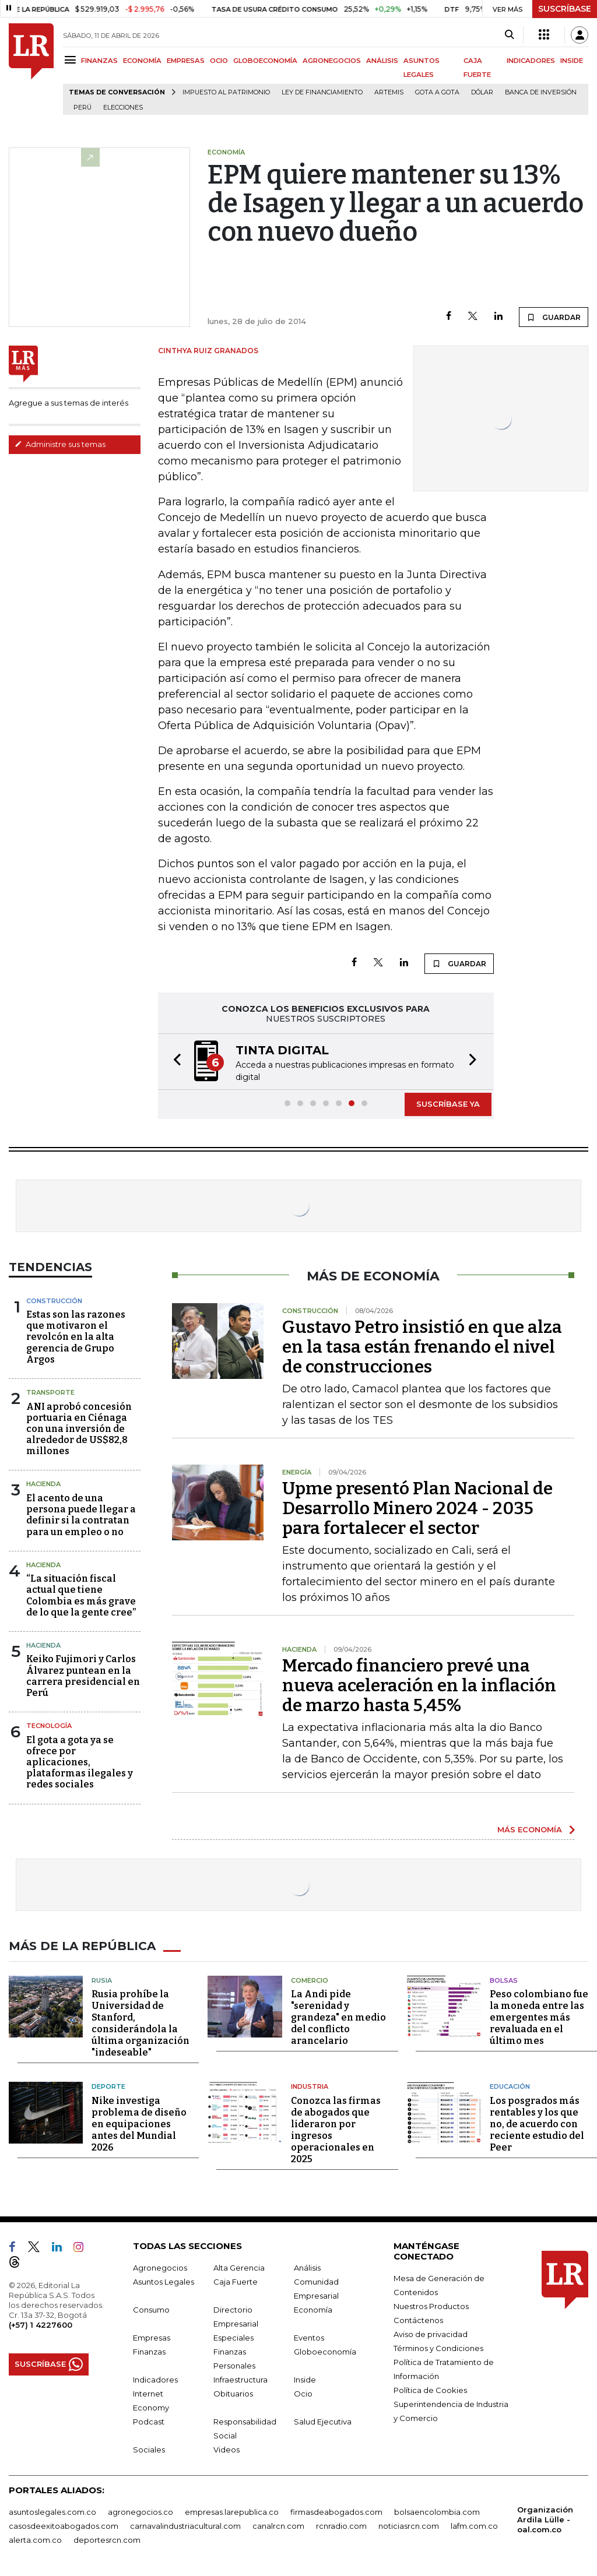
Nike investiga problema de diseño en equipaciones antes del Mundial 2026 (139, 2123)
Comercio (309, 1980)
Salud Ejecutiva (323, 2421)
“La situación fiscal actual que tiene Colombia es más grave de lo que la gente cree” (81, 1595)
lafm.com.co (474, 2525)
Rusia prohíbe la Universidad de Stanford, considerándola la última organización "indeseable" (140, 2023)
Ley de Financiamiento (322, 92)
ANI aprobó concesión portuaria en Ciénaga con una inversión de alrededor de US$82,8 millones (79, 1429)
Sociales (149, 2449)
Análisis (307, 2267)
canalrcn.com (278, 2525)
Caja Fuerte (235, 2281)
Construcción (54, 1301)
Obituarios (233, 2393)
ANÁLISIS (382, 61)
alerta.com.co (35, 2539)
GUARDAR (553, 317)
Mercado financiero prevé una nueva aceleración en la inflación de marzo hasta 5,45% (419, 1685)
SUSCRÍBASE (564, 8)
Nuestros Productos (431, 2305)
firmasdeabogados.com (336, 2511)
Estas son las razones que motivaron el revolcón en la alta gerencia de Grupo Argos (75, 1337)
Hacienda (43, 1484)
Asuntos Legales (163, 2281)
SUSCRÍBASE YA (448, 1103)
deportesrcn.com (107, 2539)
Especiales (233, 2337)
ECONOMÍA (142, 61)
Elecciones (123, 107)
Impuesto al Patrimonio (226, 92)
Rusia (102, 1980)
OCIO (219, 61)
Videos (226, 2449)
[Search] (509, 35)
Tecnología (49, 1726)
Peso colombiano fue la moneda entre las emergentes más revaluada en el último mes (539, 2017)
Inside (305, 2379)
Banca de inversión (541, 92)
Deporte (108, 2086)
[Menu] (72, 60)
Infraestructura (240, 2379)
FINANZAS (99, 61)
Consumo (151, 2309)
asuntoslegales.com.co (52, 2511)
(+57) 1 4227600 (40, 2324)
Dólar (482, 92)
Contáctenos (418, 2319)
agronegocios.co (140, 2511)
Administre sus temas (60, 444)
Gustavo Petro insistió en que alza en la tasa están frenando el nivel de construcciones (422, 1347)
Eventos (309, 2337)
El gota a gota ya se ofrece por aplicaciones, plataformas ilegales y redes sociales (79, 1762)
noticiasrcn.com (408, 2525)
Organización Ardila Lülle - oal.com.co (545, 2518)
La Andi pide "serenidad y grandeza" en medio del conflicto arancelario (338, 2017)
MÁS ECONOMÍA (529, 1829)
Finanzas (149, 2351)
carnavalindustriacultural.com (185, 2525)
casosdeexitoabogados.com (63, 2525)
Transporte (50, 1392)
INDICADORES (531, 61)
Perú (82, 107)
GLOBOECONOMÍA (265, 61)
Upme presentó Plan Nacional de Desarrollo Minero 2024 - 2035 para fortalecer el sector (417, 1508)
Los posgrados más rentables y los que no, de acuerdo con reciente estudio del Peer (537, 2123)
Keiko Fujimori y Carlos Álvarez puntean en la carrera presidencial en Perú (83, 1675)
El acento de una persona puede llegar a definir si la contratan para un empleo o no (81, 1515)
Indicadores (155, 2379)
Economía (313, 2309)
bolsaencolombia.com (437, 2511)
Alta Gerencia (239, 2267)
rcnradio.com (341, 2525)
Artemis (388, 92)
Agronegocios (160, 2267)
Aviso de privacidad (431, 2333)
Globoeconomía (325, 2351)
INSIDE (571, 61)
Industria (309, 2086)
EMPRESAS (186, 61)
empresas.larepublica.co (232, 2511)
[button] (173, 1061)
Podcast (148, 2421)
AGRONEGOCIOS (332, 61)
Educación (510, 2086)
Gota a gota (437, 92)
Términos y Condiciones (438, 2347)
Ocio (303, 2393)
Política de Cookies (430, 2389)
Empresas (151, 2337)
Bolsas (504, 1980)
